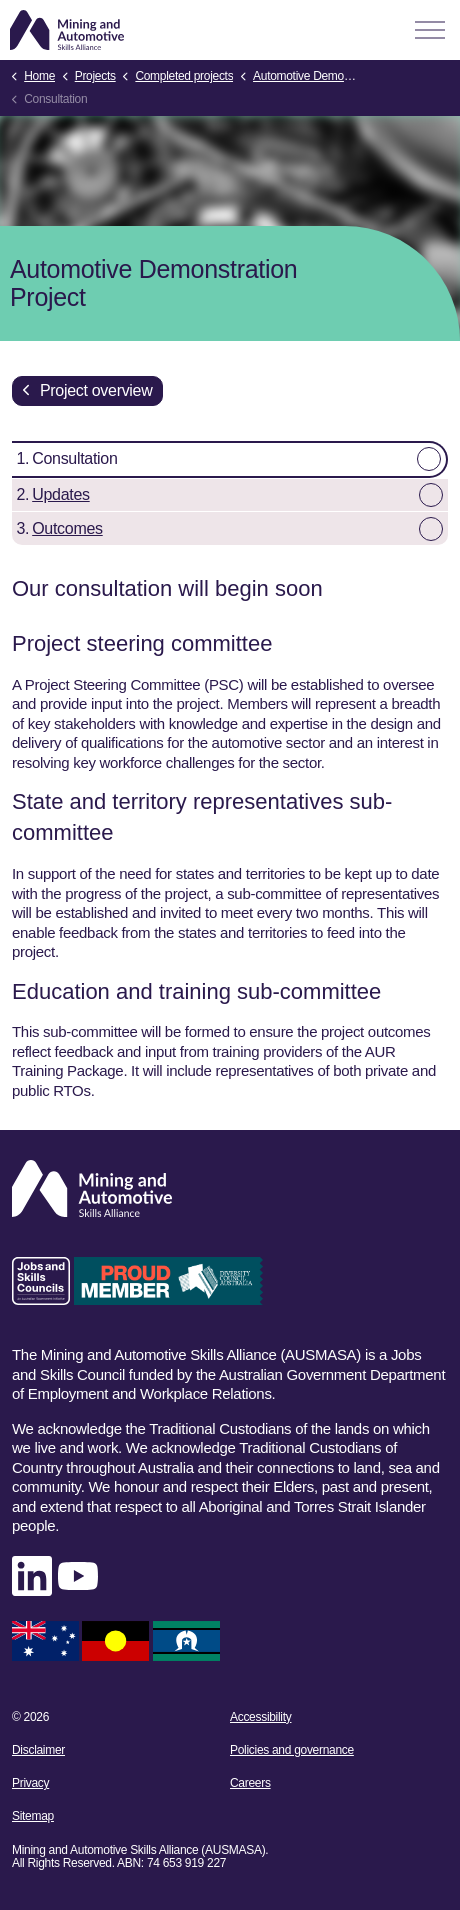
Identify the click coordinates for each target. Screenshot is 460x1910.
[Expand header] (430, 30)
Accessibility (260, 1717)
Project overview (87, 391)
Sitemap (33, 1816)
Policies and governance (292, 1750)
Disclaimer (38, 1750)
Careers (250, 1783)
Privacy (30, 1783)
